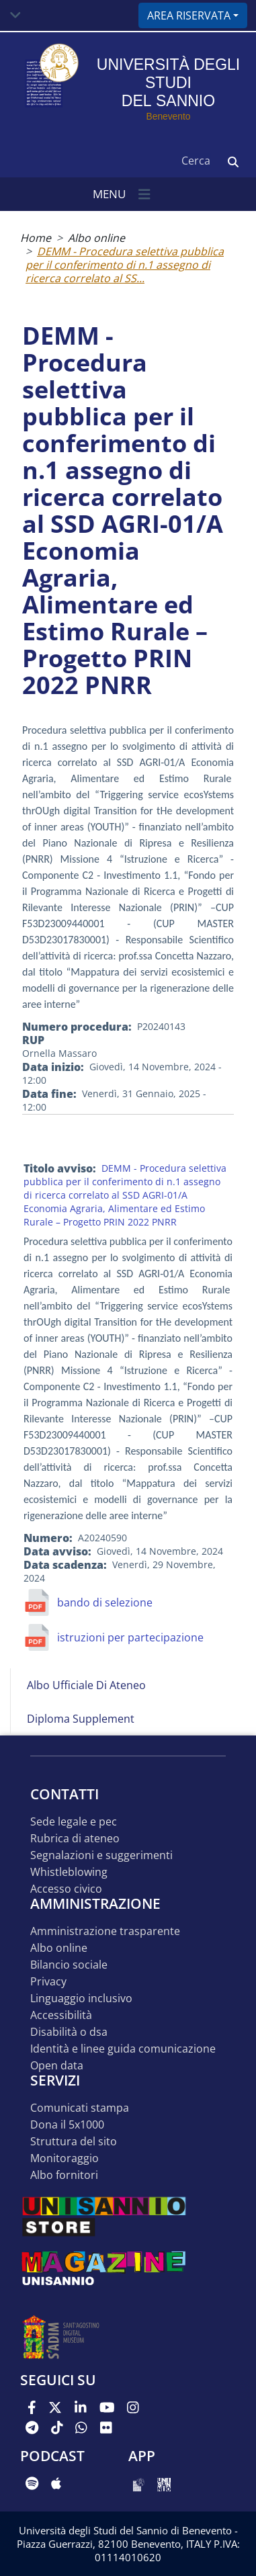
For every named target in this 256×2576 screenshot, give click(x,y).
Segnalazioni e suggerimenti (101, 1855)
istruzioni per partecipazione (130, 1637)
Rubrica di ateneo (75, 1839)
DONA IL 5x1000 (67, 2125)
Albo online (96, 237)
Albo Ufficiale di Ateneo (86, 1685)
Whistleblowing (69, 1872)
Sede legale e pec (73, 1822)
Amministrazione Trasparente (105, 1931)
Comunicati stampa (79, 2108)
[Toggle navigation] (15, 15)
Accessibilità (61, 2015)
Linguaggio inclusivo (81, 1998)
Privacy (48, 1982)
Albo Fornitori (64, 2175)
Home (35, 237)
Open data (56, 2066)
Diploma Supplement (80, 1718)
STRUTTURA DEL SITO (73, 2142)
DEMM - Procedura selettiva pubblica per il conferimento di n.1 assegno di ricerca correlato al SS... (125, 265)
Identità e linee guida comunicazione (123, 2049)
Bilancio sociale (69, 1965)
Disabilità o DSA (69, 2032)
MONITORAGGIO (64, 2158)
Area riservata (188, 15)
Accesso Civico (66, 1889)
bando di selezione (105, 1602)
